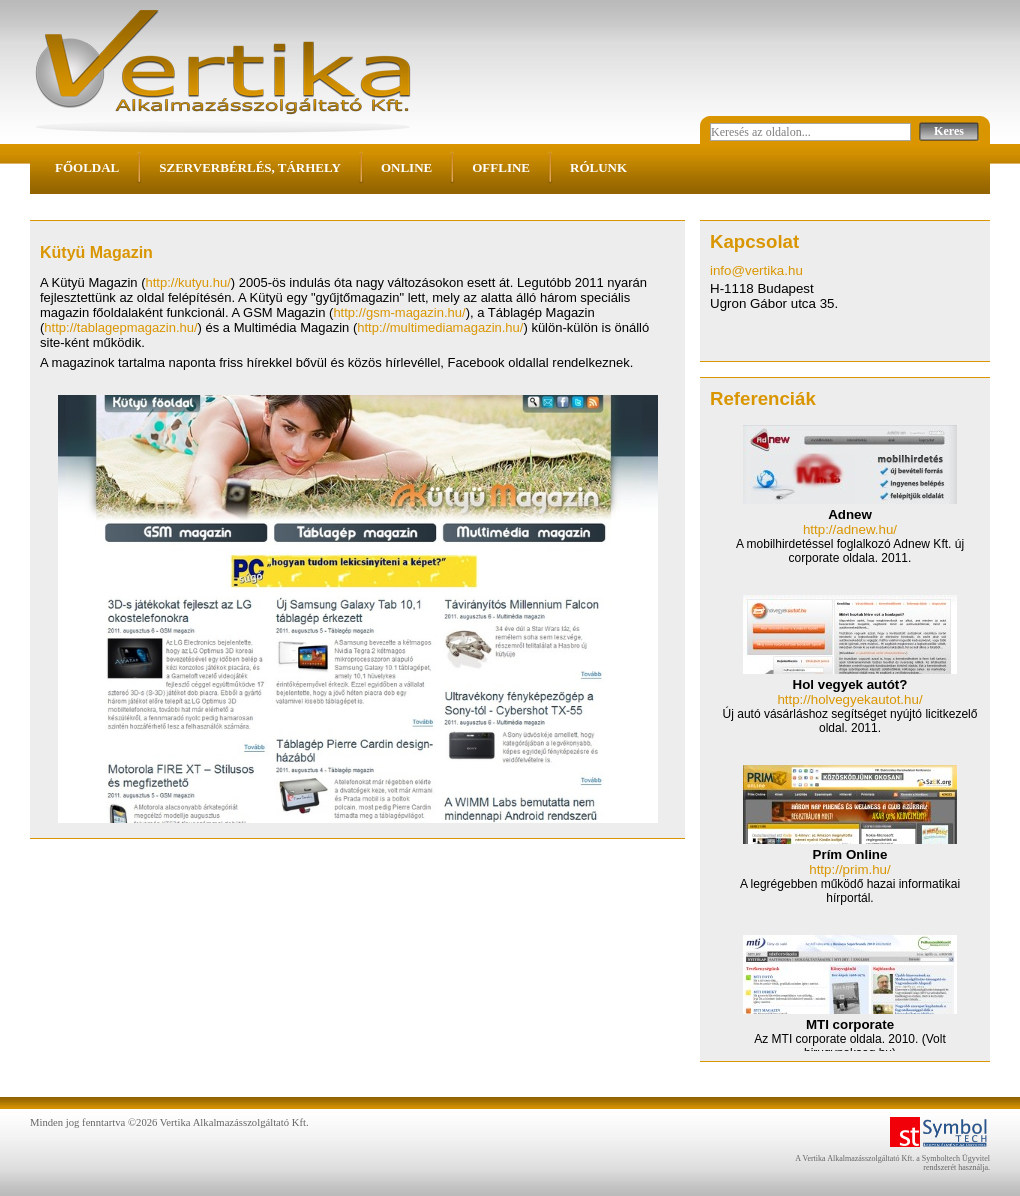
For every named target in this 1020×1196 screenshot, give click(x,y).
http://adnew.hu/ (850, 529)
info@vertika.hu (756, 270)
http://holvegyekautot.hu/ (849, 699)
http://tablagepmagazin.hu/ (120, 327)
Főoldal (87, 167)
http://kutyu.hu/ (188, 282)
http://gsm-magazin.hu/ (399, 312)
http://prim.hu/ (850, 869)
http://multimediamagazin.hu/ (440, 327)
